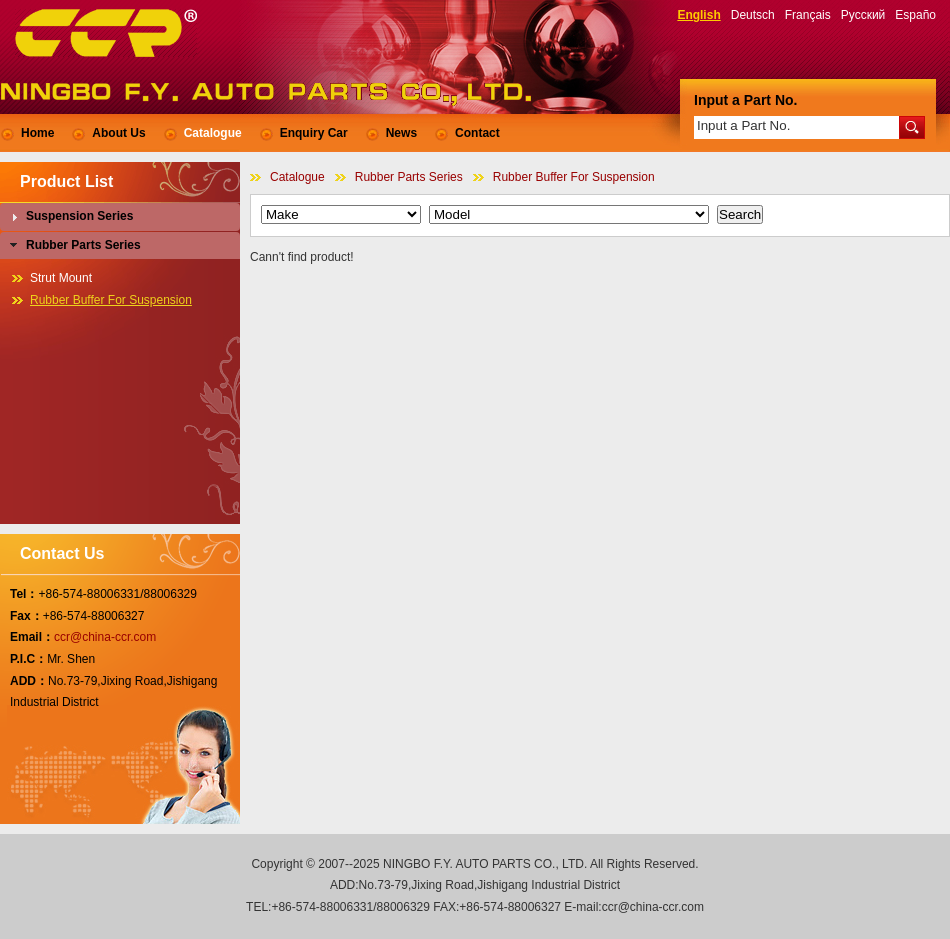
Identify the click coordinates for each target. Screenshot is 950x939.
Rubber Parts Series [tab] (73, 245)
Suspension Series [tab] (69, 217)
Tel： (24, 594)
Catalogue (297, 177)
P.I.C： (28, 659)
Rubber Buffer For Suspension (574, 177)
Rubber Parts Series (409, 177)
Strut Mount (61, 278)
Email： (32, 637)
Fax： (26, 616)
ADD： (29, 681)
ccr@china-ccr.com (105, 637)
